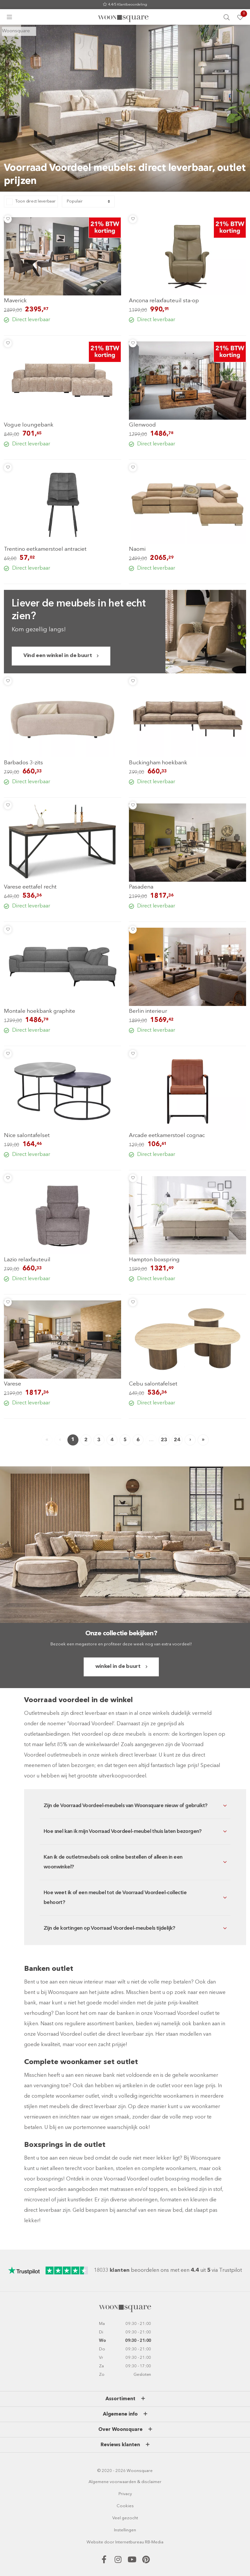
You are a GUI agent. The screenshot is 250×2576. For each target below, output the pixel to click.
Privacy (125, 2494)
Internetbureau (129, 2542)
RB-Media (154, 2542)
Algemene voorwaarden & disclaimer (125, 2482)
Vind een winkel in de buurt (57, 655)
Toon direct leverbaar (35, 201)
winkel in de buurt (118, 1666)
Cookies (125, 2506)
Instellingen (125, 2530)
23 (164, 1440)
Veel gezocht (125, 2518)
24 (177, 1440)
